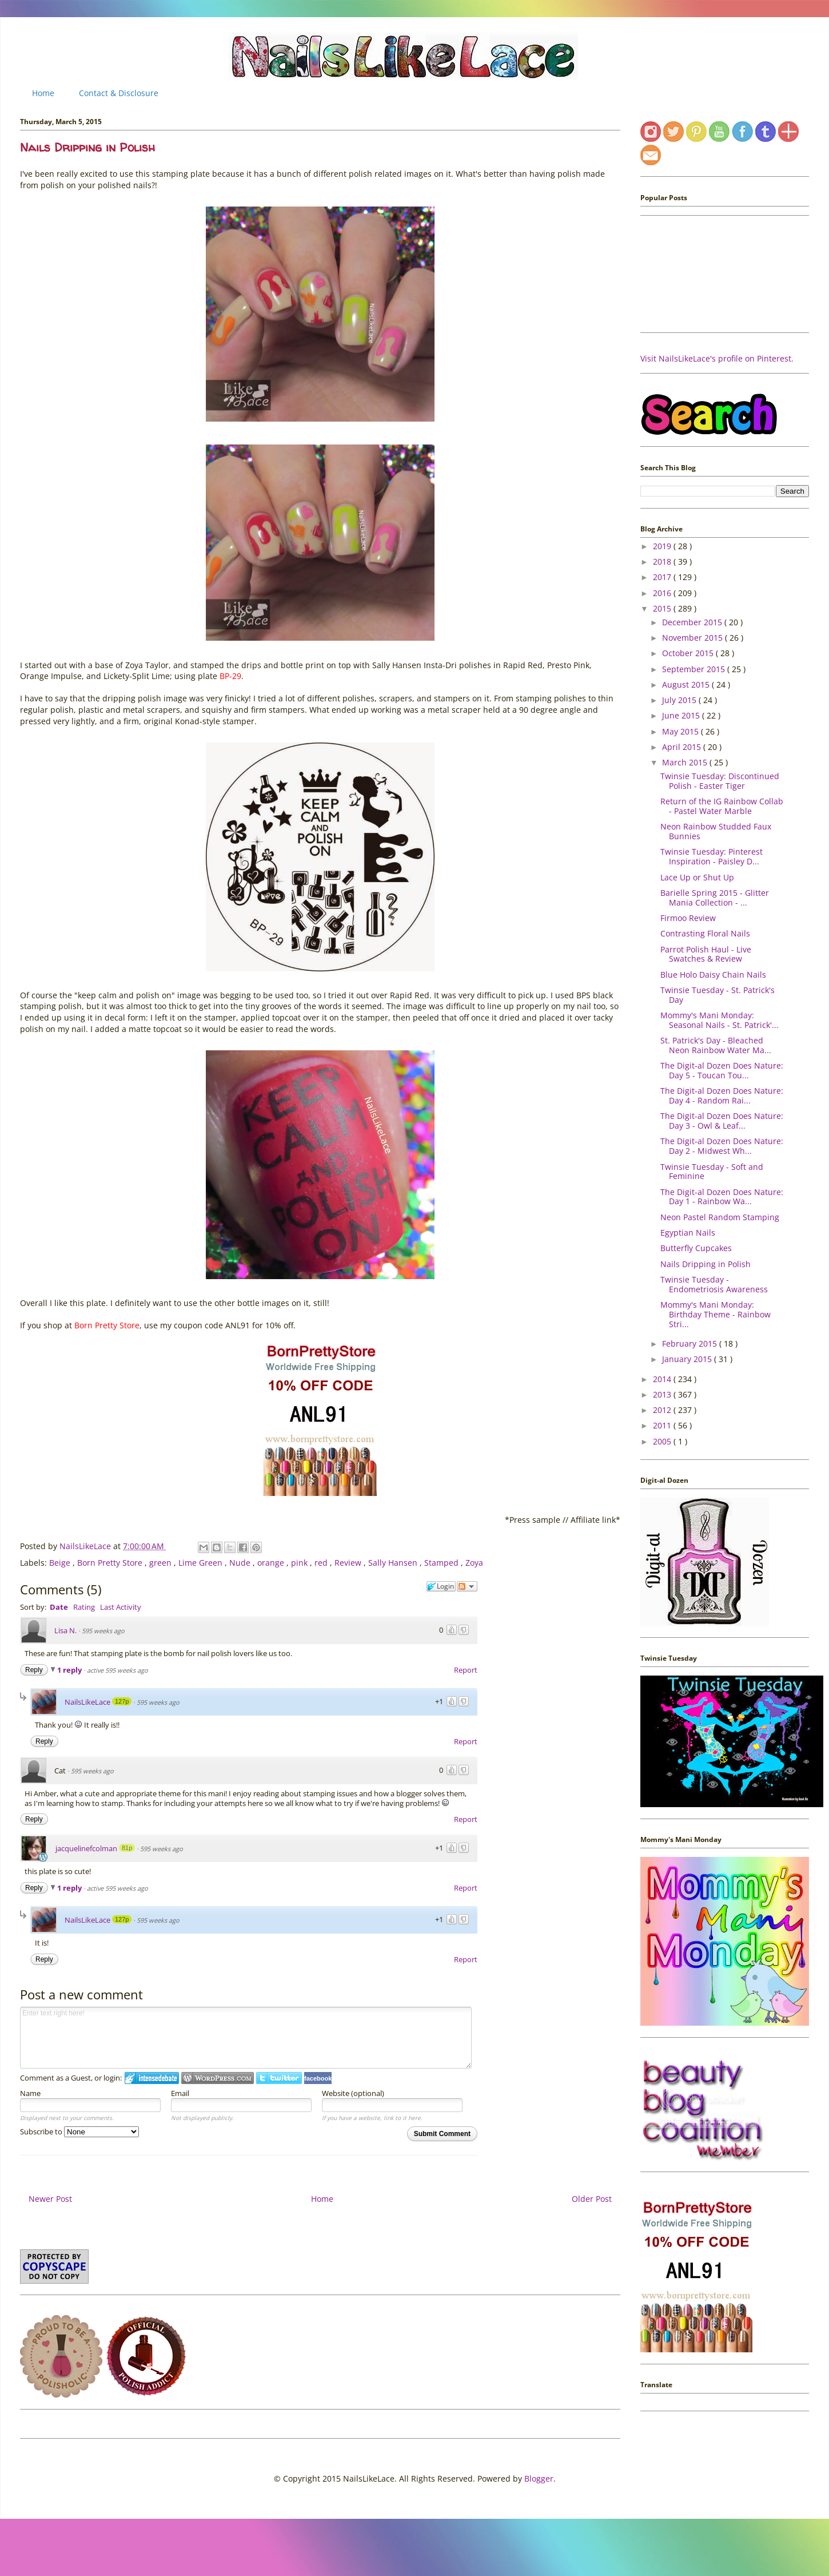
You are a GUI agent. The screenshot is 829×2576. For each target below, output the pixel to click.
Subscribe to (79, 2131)
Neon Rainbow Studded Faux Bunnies (715, 831)
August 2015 (687, 684)
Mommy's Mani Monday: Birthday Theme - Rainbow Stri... (715, 1314)
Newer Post (50, 2198)
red (322, 1562)
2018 (663, 561)
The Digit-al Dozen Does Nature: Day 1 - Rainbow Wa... (721, 1196)
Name (30, 2093)
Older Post (592, 2198)
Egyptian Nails (687, 1232)
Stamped (442, 1562)
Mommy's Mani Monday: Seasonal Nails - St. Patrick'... (719, 1020)
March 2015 (686, 762)
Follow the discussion (467, 1586)
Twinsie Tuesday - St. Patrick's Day (717, 995)
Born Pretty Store (111, 1562)
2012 (663, 1409)
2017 (663, 576)
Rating (84, 1607)
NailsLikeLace (86, 1546)
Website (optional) (353, 2093)
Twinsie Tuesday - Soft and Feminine (711, 1171)
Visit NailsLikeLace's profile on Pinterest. (717, 358)
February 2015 (690, 1343)
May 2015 (681, 731)
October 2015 (689, 653)
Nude (241, 1562)
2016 (663, 593)
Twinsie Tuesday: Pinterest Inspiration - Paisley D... (711, 856)
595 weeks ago (103, 1630)
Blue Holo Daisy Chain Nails (713, 974)
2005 (663, 1441)
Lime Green (201, 1562)
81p (127, 1847)
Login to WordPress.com (217, 2078)
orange (271, 1562)
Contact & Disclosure (118, 93)
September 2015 (694, 669)
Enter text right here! (246, 2038)
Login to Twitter (279, 2078)
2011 (663, 1425)
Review (349, 1562)
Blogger (538, 2478)
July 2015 (680, 699)
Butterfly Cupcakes (696, 1248)
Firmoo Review (688, 917)
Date (59, 1607)
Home (43, 93)
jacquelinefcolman (86, 1848)
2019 (663, 546)
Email (180, 2093)
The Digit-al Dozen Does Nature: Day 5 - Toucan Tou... (721, 1070)
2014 (663, 1379)
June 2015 (682, 715)
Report (465, 1670)
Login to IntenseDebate (152, 2078)
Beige (61, 1562)
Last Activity (120, 1607)
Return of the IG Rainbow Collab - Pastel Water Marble (721, 806)
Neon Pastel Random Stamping (719, 1217)
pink (300, 1562)
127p (122, 1701)
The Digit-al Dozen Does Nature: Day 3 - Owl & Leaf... (721, 1120)
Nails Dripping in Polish (705, 1264)
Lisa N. (65, 1630)
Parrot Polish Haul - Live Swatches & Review (705, 954)
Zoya (474, 1562)
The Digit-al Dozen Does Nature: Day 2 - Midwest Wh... (721, 1146)
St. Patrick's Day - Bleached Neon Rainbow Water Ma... (715, 1045)
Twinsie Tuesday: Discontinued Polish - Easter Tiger (719, 781)
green (161, 1562)
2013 (663, 1394)
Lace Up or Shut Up (697, 877)
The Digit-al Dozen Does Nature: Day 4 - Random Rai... (721, 1095)
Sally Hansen (394, 1562)
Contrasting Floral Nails (705, 933)
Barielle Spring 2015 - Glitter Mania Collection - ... (714, 897)
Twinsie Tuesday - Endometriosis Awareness (714, 1284)
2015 (663, 608)
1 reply (70, 1670)
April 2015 (682, 746)
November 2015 (693, 637)
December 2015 (693, 622)
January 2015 (688, 1359)
